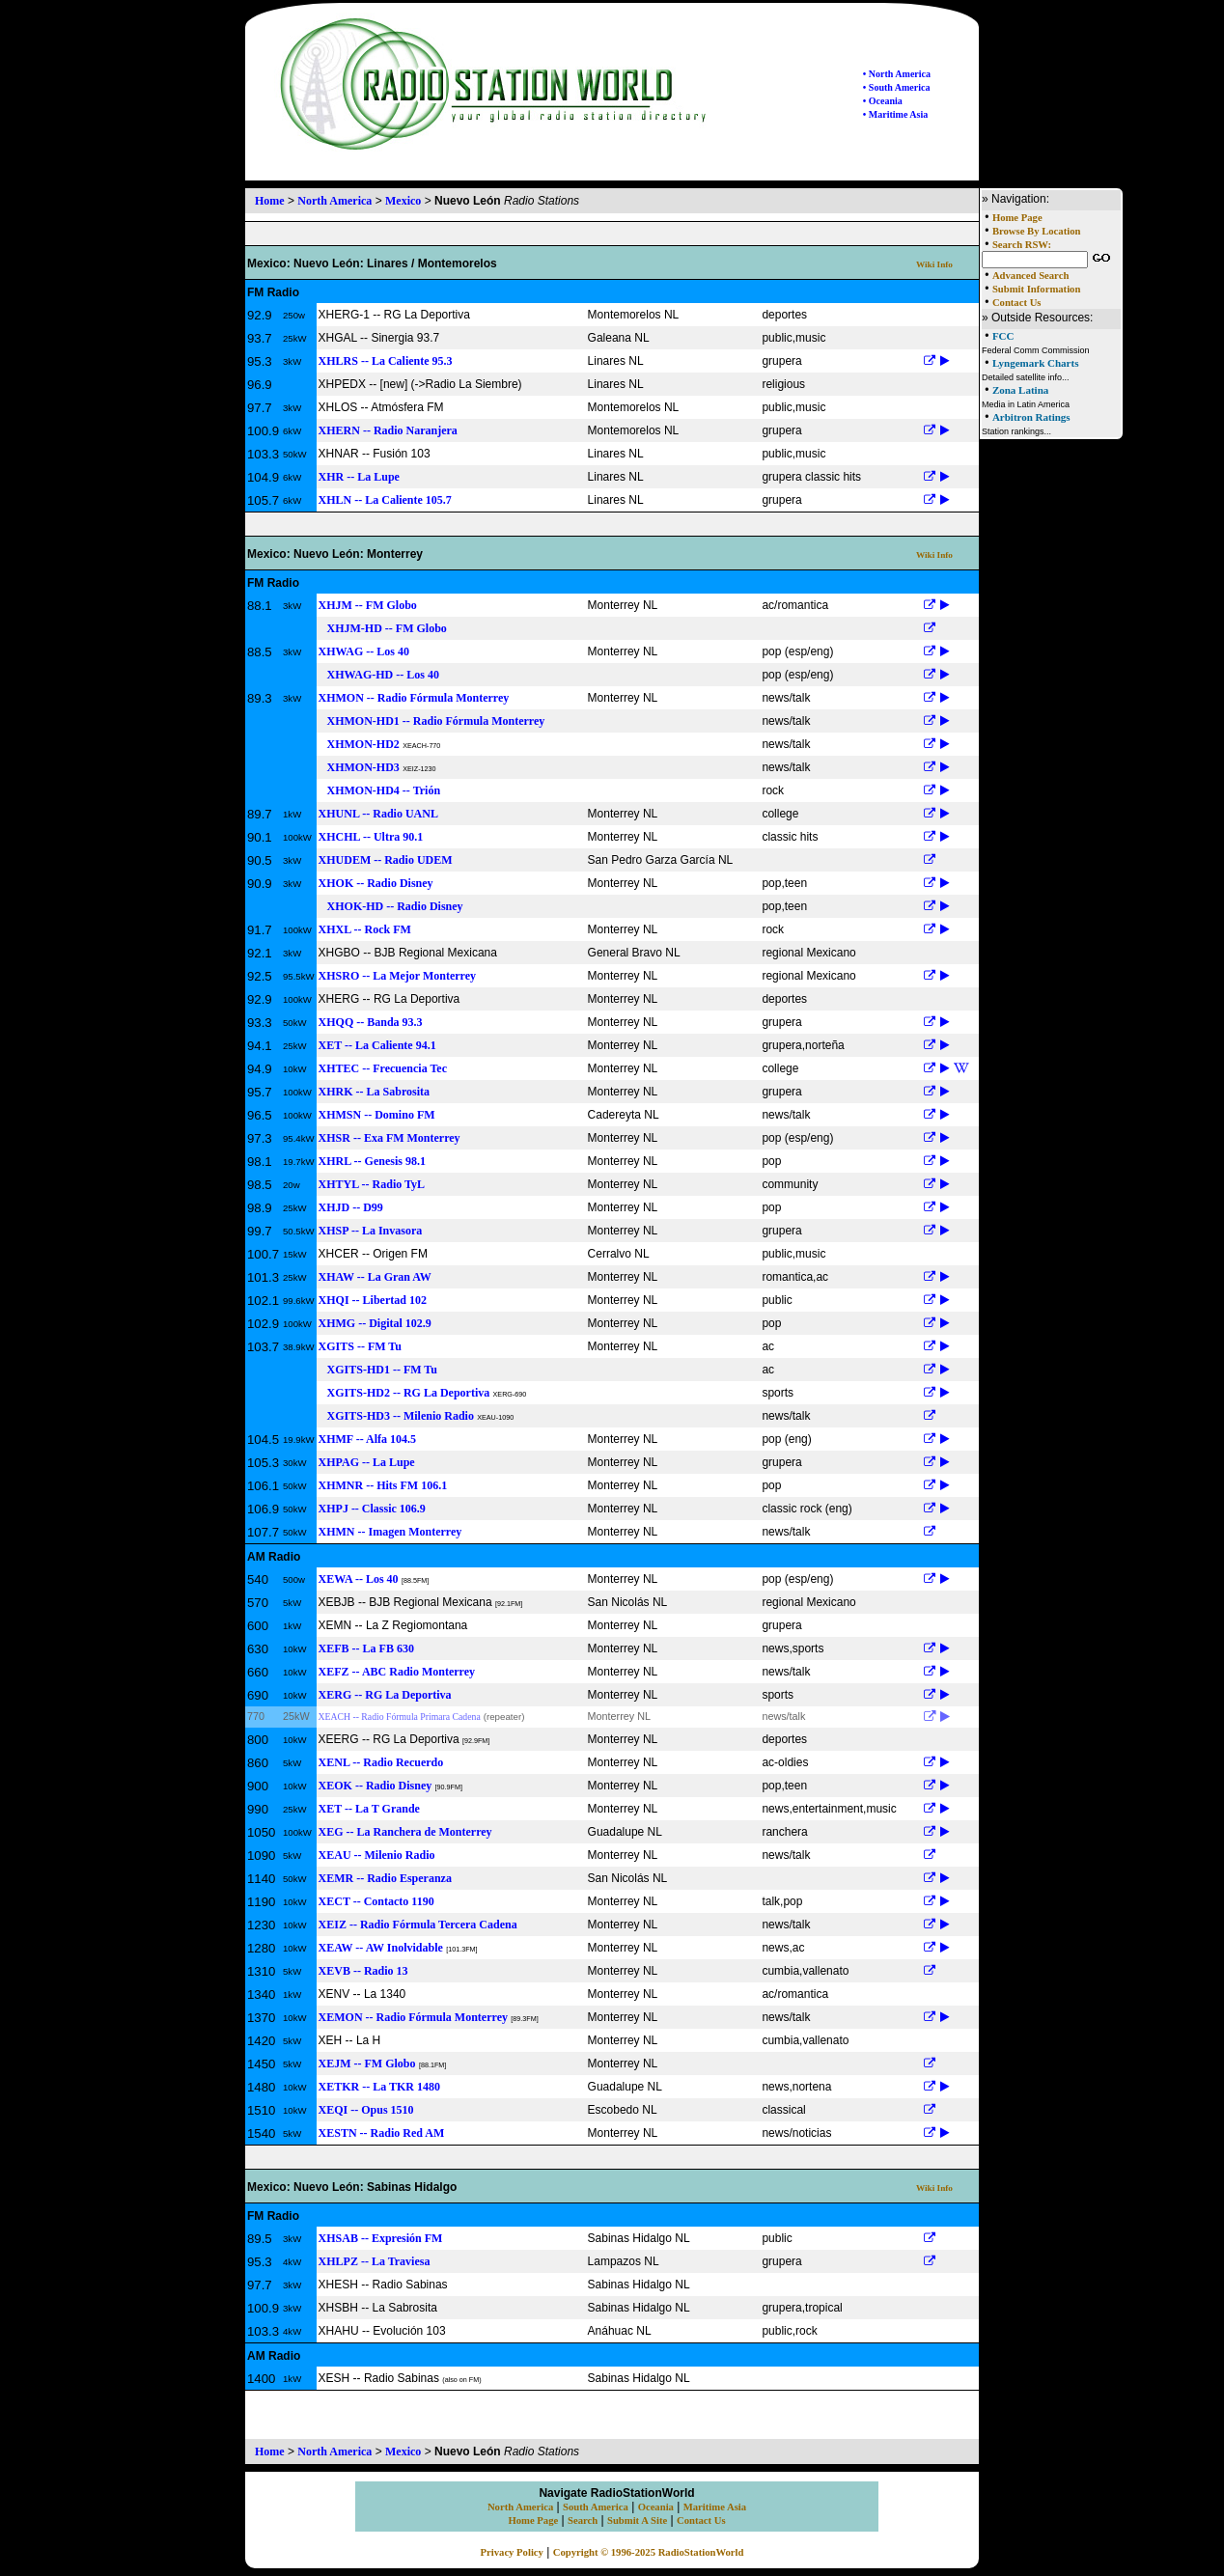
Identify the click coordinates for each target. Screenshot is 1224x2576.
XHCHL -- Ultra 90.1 (371, 837)
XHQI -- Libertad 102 (373, 1300)
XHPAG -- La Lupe (367, 1462)
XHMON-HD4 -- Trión (380, 790)
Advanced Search (1030, 275)
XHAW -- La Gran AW (375, 1277)
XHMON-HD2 (359, 744)
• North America (897, 74)
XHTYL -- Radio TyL (372, 1184)
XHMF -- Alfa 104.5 (368, 1439)
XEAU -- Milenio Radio (377, 1855)
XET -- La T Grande (369, 1808)
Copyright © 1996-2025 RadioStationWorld (648, 2552)
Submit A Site (637, 2520)
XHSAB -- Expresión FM (381, 2238)
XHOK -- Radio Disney (376, 883)
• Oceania (883, 101)
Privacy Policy (512, 2552)
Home (270, 201)
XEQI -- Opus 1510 (366, 2110)
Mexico (403, 201)
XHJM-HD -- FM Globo (383, 628)
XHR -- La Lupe (359, 477)
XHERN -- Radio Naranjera (388, 430)
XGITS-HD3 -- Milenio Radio (396, 1416)
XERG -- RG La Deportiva (385, 1695)
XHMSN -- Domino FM (377, 1115)
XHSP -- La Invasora (371, 1230)
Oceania (656, 2507)
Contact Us (1017, 302)
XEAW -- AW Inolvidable (381, 1947)
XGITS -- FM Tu (360, 1346)
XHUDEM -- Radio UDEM (386, 860)
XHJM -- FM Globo (368, 605)
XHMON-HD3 (359, 767)
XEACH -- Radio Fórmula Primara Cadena (400, 1716)
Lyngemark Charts (1035, 363)
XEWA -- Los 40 (359, 1579)
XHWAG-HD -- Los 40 (379, 674)
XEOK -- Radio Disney (375, 1785)
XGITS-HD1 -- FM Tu (378, 1369)
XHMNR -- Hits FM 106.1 (383, 1485)
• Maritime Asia (895, 114)
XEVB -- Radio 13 (363, 1971)
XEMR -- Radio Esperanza (385, 1878)
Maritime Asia (714, 2507)
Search (583, 2520)
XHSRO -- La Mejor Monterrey (398, 976)
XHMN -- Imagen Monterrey (390, 1531)
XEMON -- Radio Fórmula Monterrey (413, 2017)
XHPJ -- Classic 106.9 (372, 1508)
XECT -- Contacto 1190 (376, 1901)
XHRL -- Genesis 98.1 (372, 1161)
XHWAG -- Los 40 (364, 651)
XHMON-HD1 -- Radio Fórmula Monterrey (432, 721)
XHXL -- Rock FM (365, 929)
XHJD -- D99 (351, 1207)
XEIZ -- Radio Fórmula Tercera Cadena (418, 1924)
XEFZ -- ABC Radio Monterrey (397, 1671)
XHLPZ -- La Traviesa (375, 2261)
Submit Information (1036, 289)
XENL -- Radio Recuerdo (381, 1762)
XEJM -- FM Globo (367, 2063)
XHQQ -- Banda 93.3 (371, 1022)
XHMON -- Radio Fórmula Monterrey (414, 698)
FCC (1003, 336)
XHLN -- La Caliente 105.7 (385, 500)
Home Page (1017, 217)
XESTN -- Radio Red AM (382, 2133)
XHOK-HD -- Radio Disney (391, 906)
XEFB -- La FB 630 (366, 1648)
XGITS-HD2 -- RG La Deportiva (404, 1392)
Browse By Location (1036, 231)
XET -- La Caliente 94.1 (377, 1045)
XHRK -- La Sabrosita (374, 1091)
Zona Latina (1020, 390)
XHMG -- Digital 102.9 (375, 1323)
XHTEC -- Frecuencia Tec (383, 1068)
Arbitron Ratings (1031, 417)
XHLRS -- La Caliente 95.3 (386, 361)
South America (595, 2507)
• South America (897, 87)
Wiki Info (934, 264)
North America (334, 201)
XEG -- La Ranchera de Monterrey (405, 1832)
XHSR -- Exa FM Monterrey (389, 1138)
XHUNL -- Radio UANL (378, 813)
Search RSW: (1021, 244)
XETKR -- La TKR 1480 (379, 2086)
